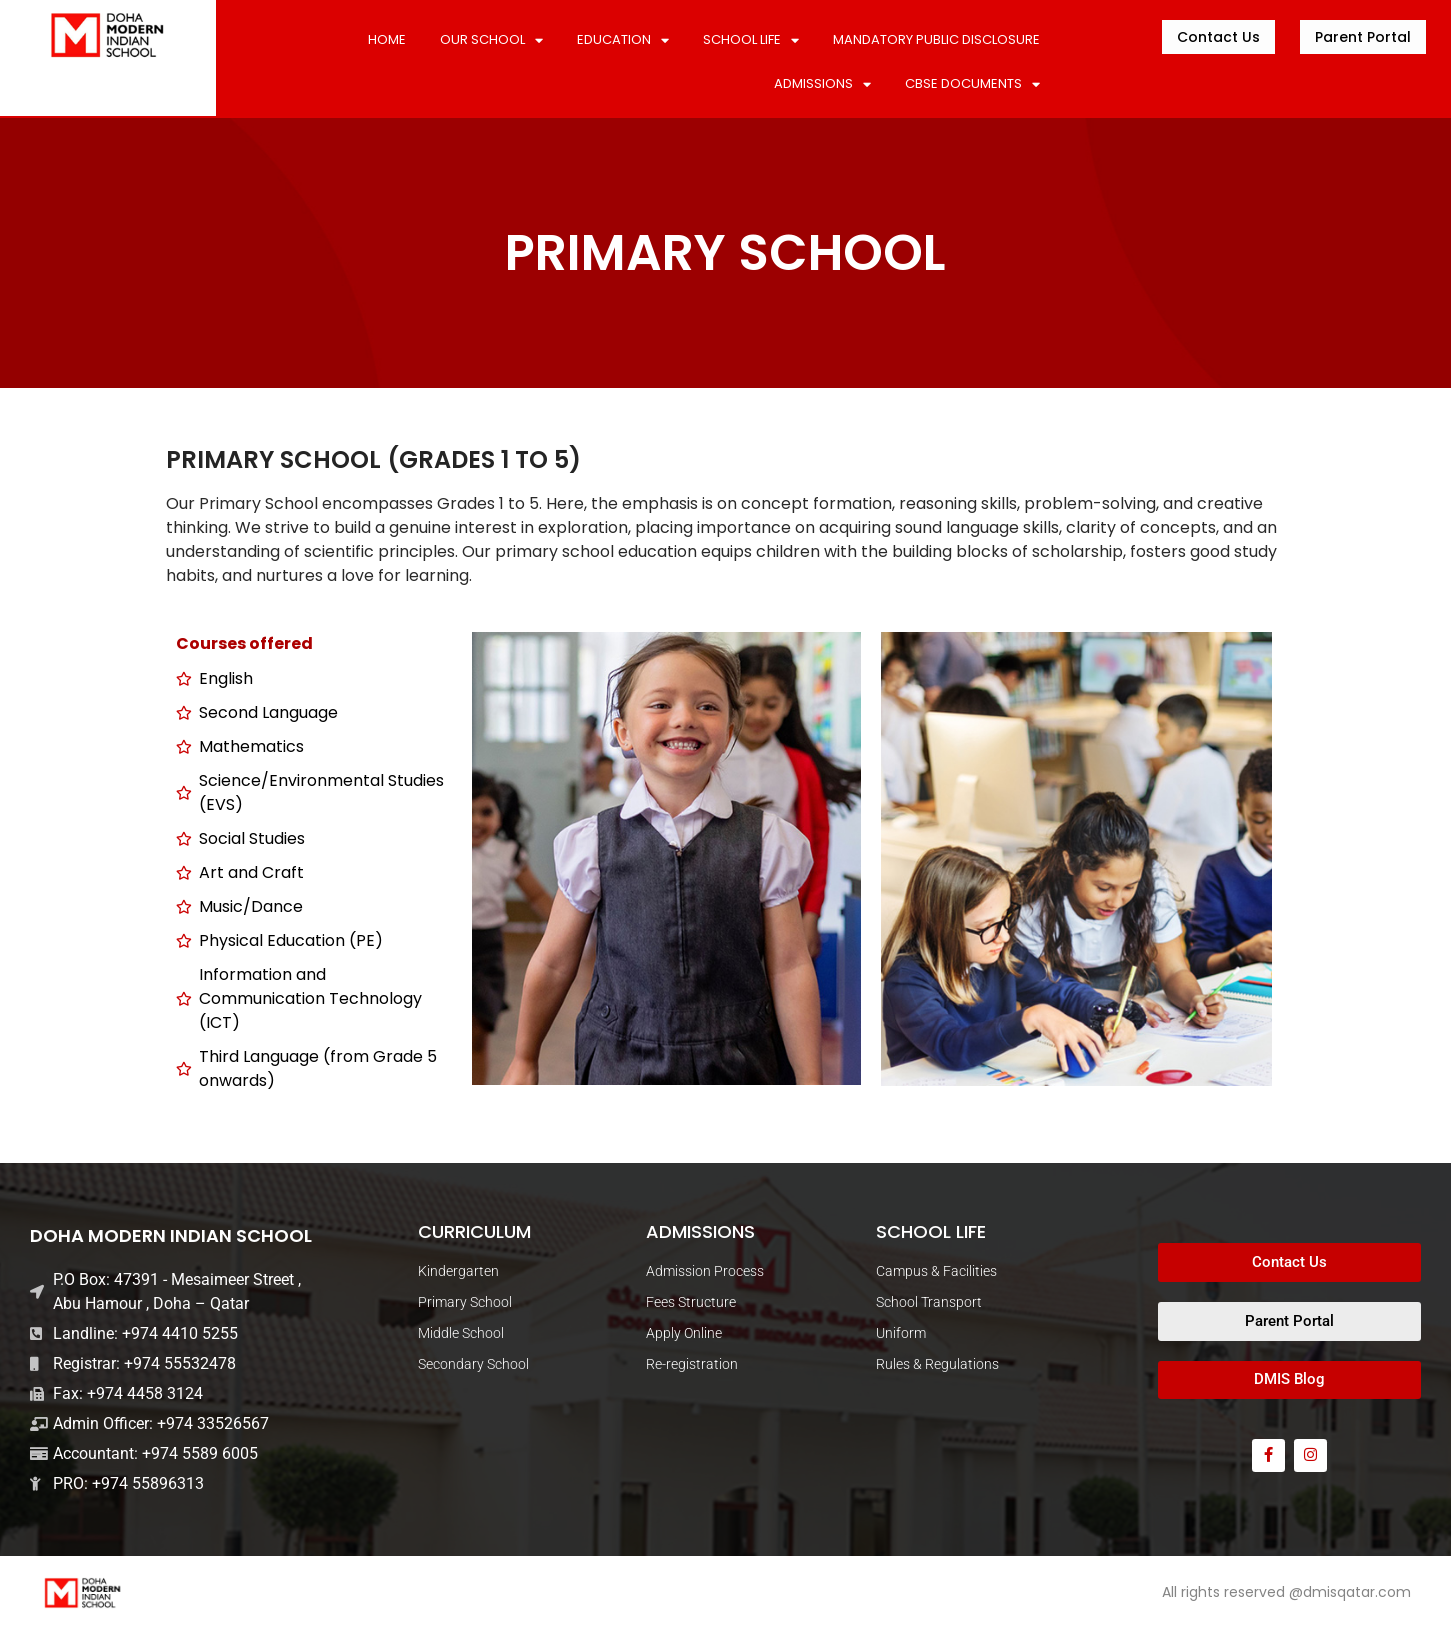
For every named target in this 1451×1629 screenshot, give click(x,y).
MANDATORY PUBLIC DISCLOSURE (936, 39)
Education (623, 40)
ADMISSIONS (822, 84)
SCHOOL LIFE (751, 40)
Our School (491, 40)
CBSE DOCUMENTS (972, 84)
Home (387, 39)
